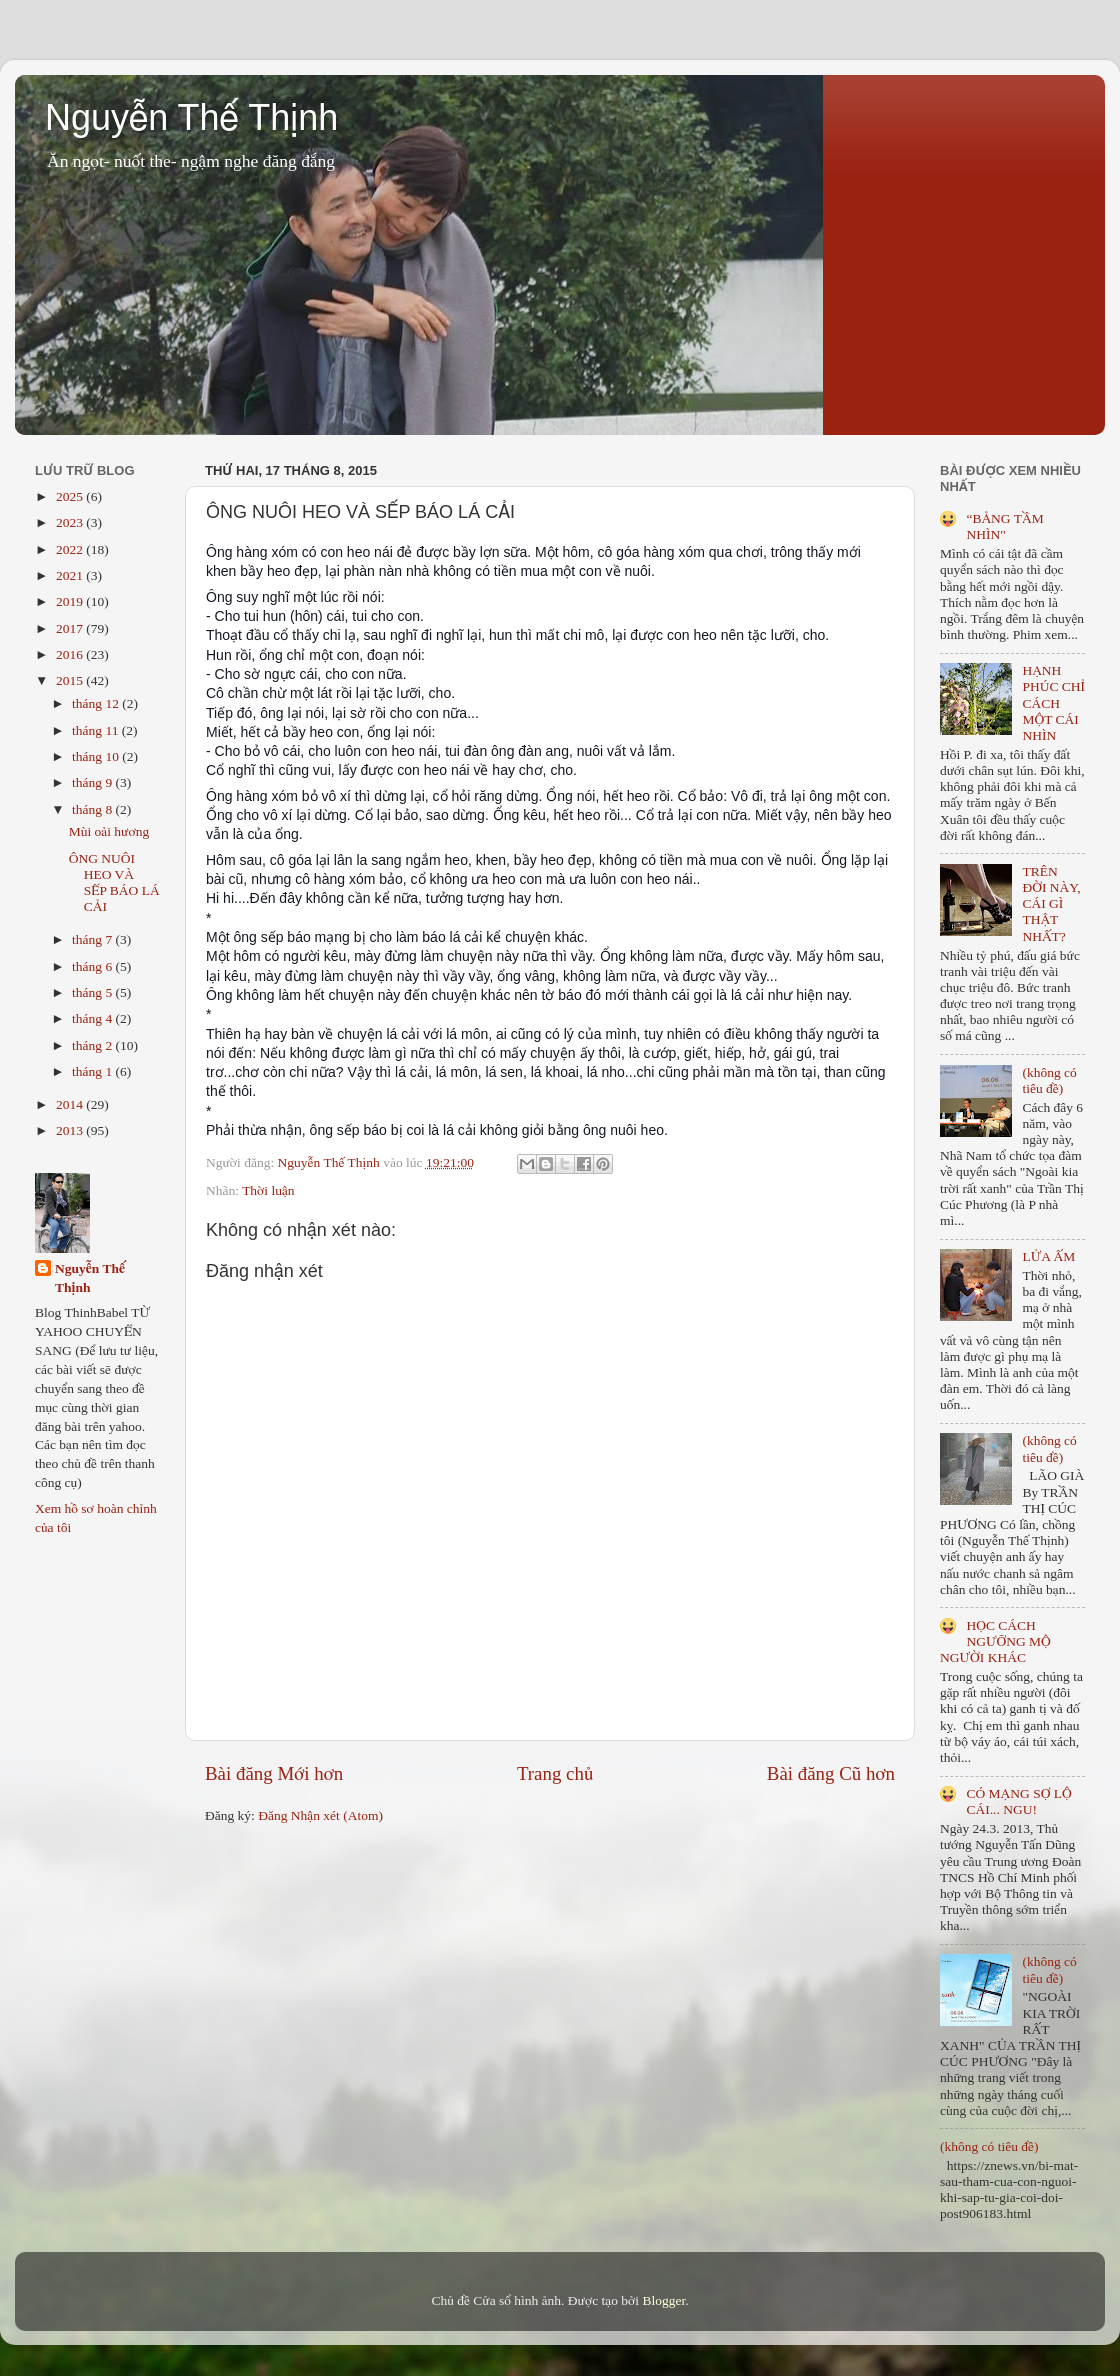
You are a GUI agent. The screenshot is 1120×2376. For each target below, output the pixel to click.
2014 (71, 1104)
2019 (71, 601)
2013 (71, 1130)
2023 (71, 522)
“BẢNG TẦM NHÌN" (1004, 526)
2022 (71, 549)
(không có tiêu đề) (1049, 1080)
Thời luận (268, 1190)
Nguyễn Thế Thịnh (191, 117)
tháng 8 (94, 809)
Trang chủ (555, 1773)
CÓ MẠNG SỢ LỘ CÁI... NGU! (1018, 1801)
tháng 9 (94, 782)
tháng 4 (94, 1018)
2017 (71, 628)
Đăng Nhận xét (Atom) (320, 1815)
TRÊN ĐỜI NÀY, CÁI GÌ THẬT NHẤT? (1051, 904)
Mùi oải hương (109, 831)
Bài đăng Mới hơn (274, 1773)
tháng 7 (94, 939)
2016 (71, 654)
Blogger (663, 2300)
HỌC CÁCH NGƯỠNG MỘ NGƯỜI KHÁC (995, 1641)
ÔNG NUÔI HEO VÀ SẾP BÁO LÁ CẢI (114, 883)
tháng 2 (94, 1045)
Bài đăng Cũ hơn (831, 1773)
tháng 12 (97, 703)
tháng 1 (94, 1071)
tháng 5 (94, 992)
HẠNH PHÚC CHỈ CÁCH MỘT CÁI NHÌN (1053, 703)
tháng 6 (94, 966)
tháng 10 (97, 756)
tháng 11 (97, 730)
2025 (71, 496)
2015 (71, 680)
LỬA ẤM (1048, 1256)
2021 (71, 575)
